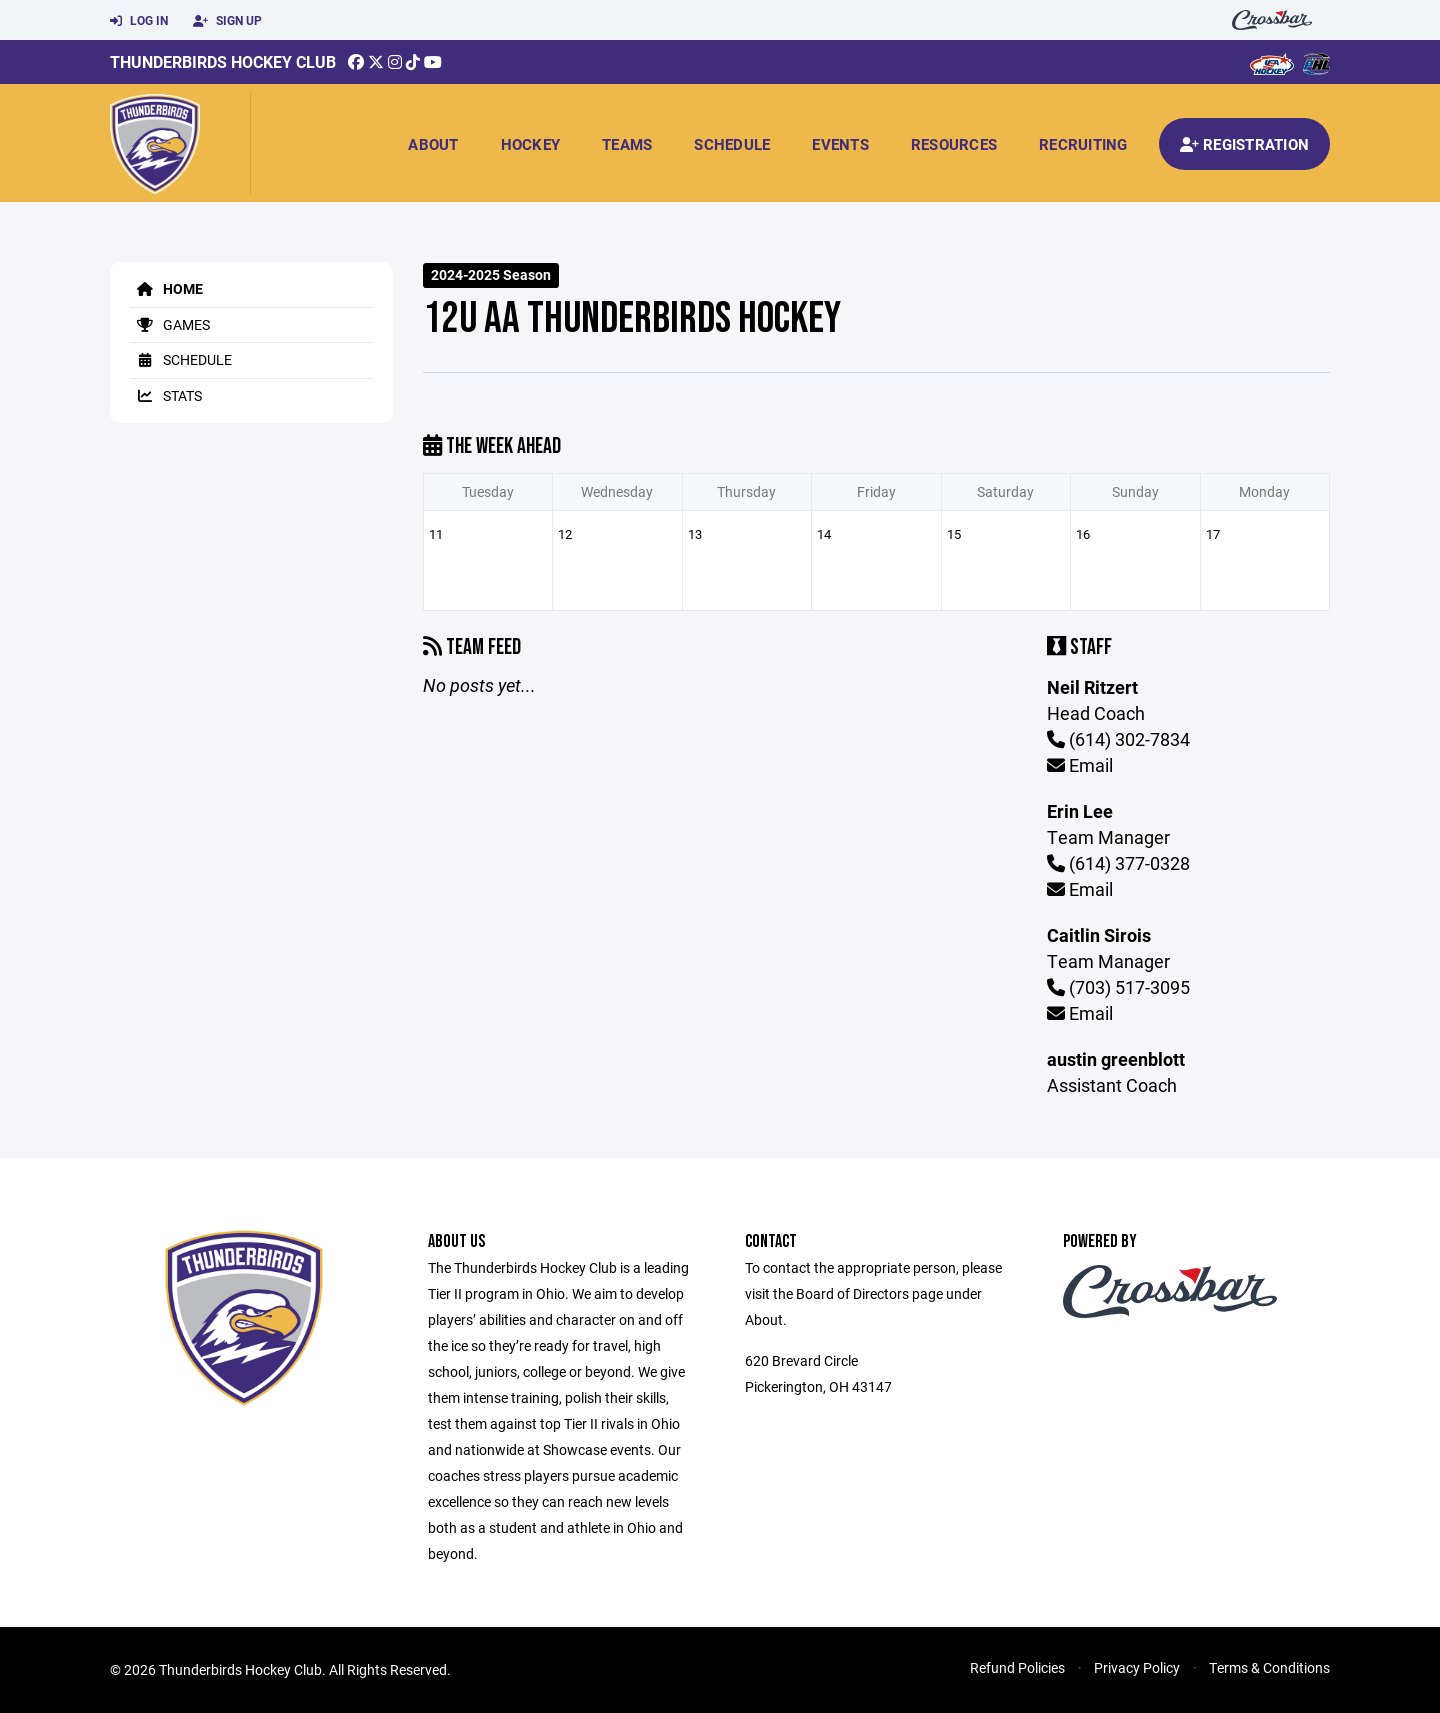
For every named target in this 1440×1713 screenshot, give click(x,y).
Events (840, 144)
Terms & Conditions (1269, 1667)
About (433, 144)
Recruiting (1083, 144)
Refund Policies (1017, 1667)
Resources (954, 144)
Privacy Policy (1137, 1667)
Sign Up (227, 21)
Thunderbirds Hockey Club (223, 61)
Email (1080, 765)
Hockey (531, 144)
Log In (139, 21)
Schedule (732, 144)
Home (166, 288)
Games (170, 324)
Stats (166, 395)
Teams (627, 144)
